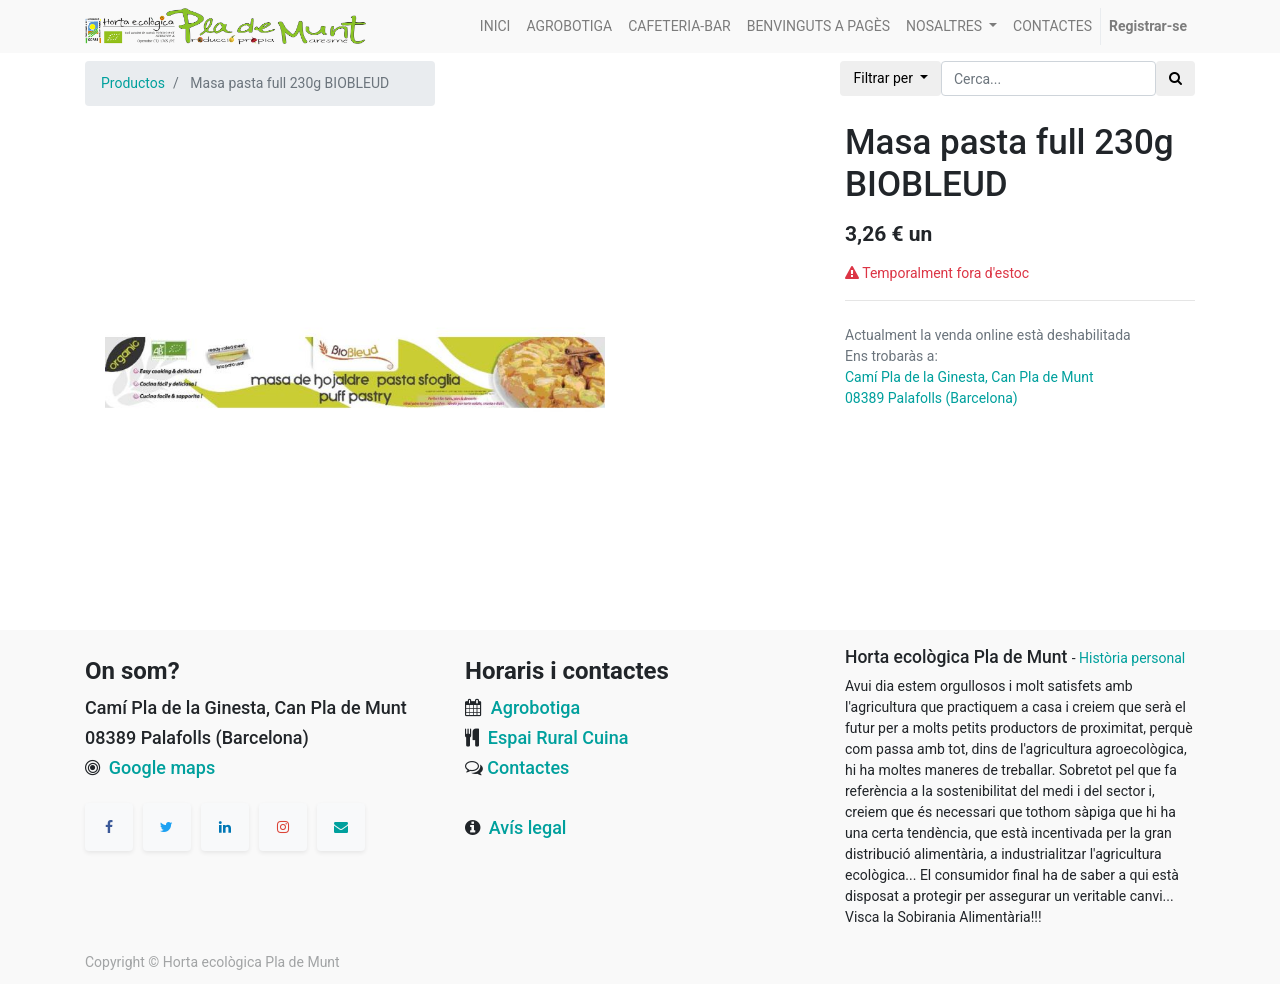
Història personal (1132, 658)
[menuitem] (495, 26)
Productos (133, 83)
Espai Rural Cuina (558, 737)
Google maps (162, 767)
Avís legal (528, 827)
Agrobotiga (535, 707)
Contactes (528, 767)
